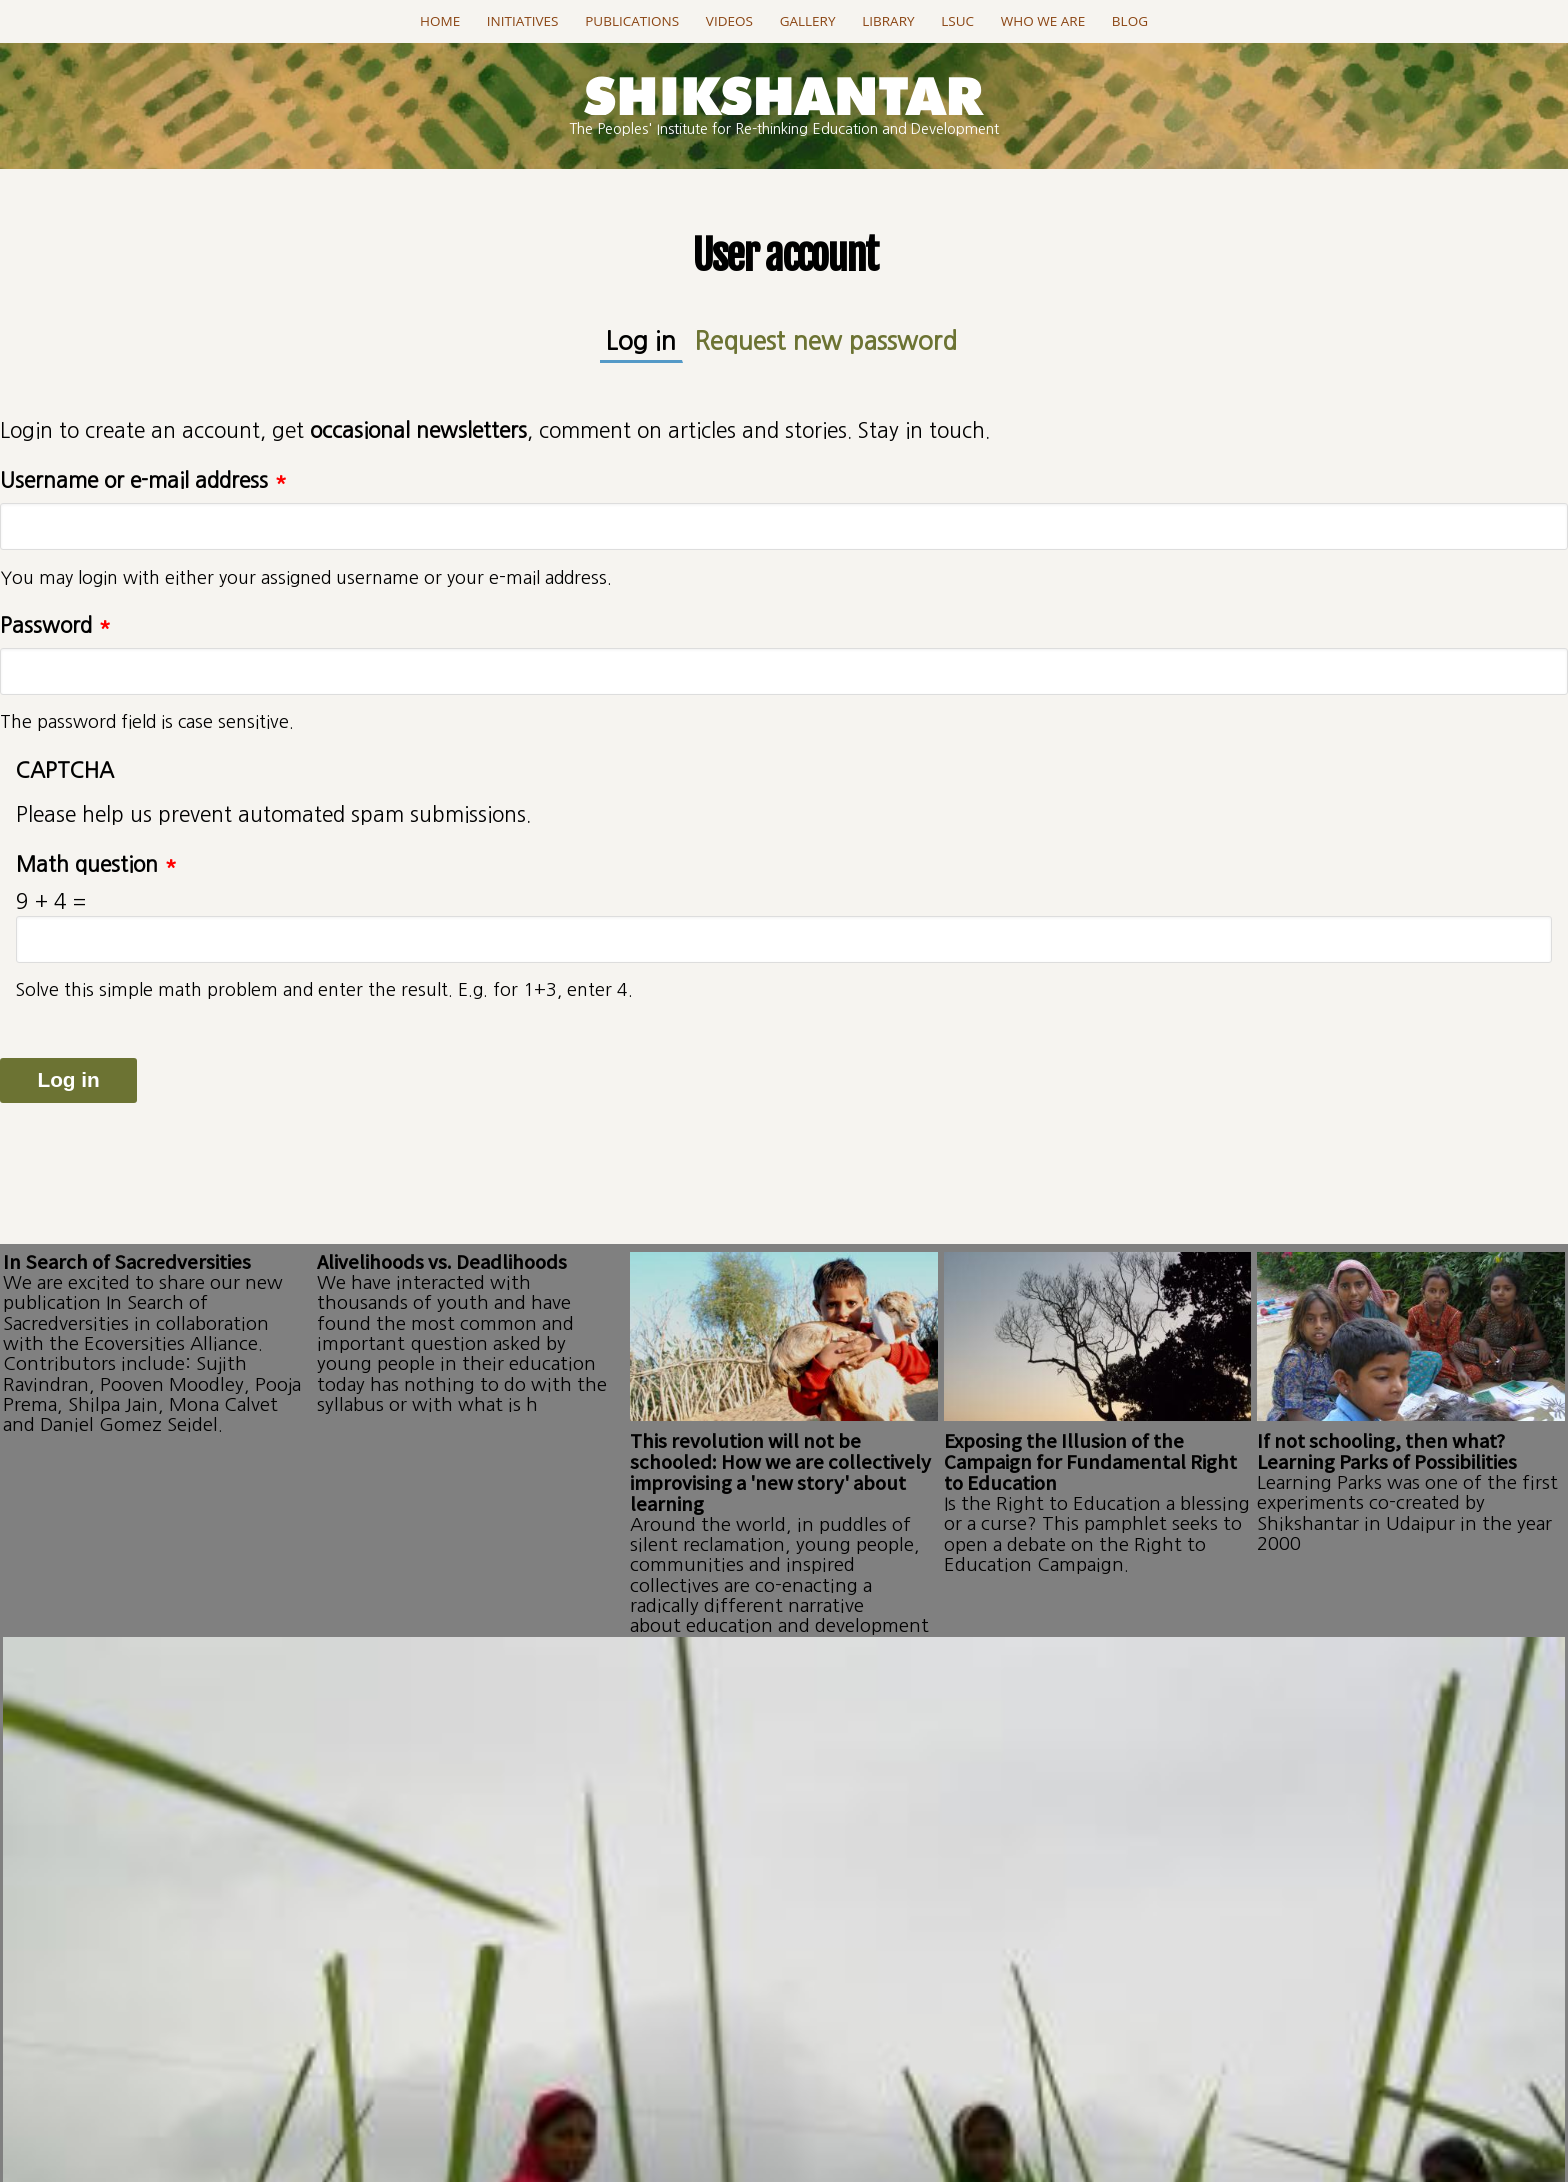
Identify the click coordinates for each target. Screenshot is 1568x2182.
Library (888, 21)
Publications (632, 21)
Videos (729, 21)
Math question (96, 857)
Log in (675, 336)
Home (440, 21)
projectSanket (872, 2109)
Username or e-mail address (143, 473)
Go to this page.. (784, 1940)
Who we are (1043, 21)
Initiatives (523, 21)
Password (55, 618)
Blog (1130, 21)
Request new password (817, 337)
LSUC (957, 21)
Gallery (808, 21)
